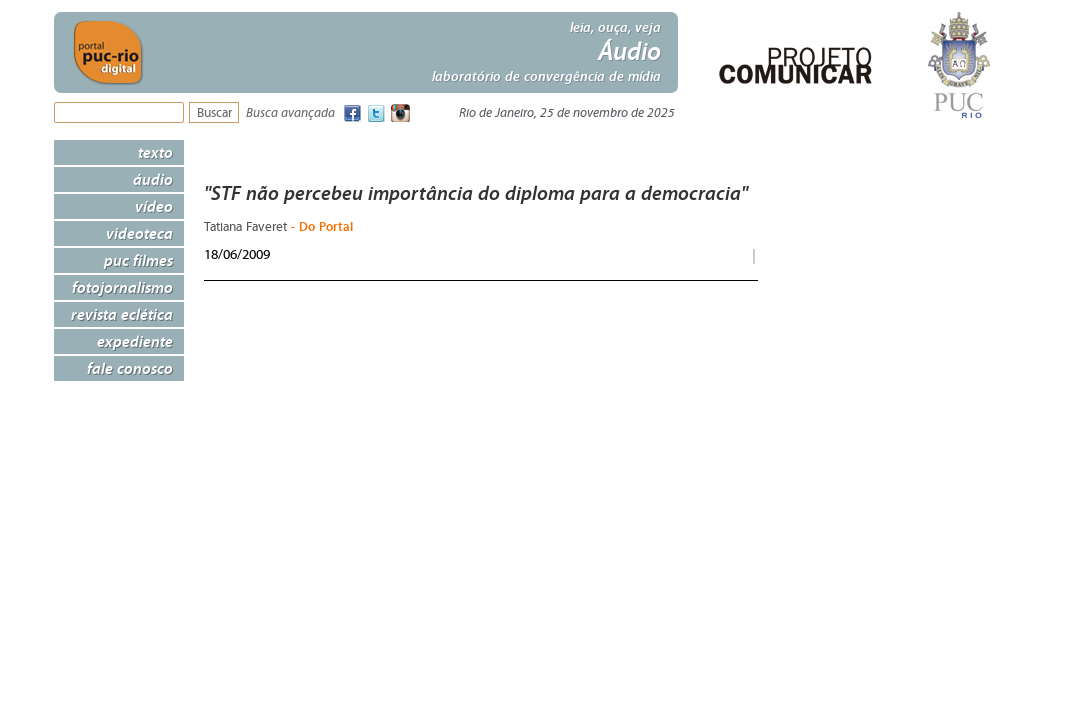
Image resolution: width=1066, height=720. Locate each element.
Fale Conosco (130, 368)
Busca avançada (290, 113)
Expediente (135, 341)
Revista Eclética (122, 314)
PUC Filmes (138, 260)
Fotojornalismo (122, 287)
